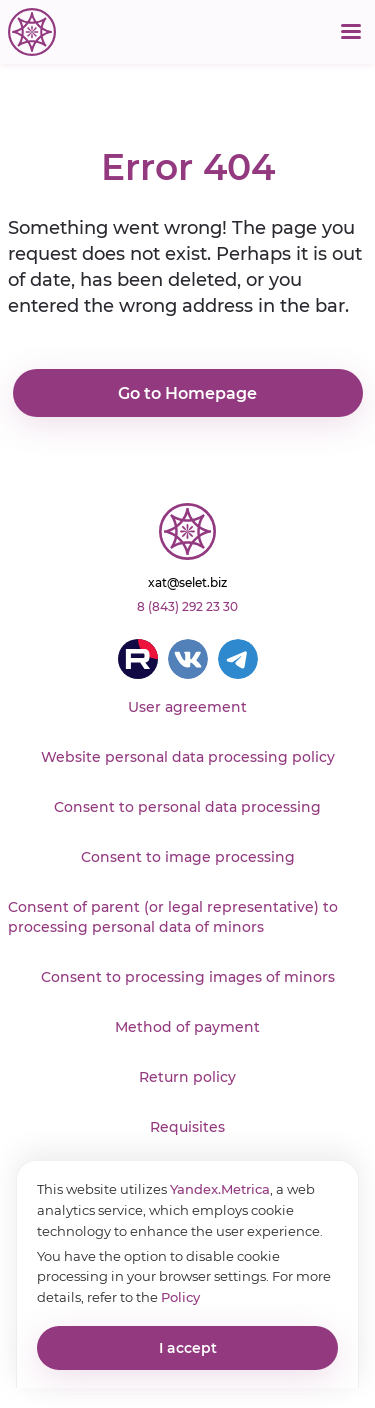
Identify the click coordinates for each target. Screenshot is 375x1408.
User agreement (187, 707)
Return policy (187, 1077)
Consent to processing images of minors (188, 977)
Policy (180, 1297)
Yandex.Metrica (220, 1189)
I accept (188, 1348)
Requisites (187, 1127)
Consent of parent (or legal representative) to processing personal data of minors (173, 917)
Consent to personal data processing (187, 807)
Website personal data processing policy (188, 757)
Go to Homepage (187, 393)
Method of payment (187, 1027)
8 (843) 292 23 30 (187, 606)
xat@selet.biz (187, 582)
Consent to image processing (188, 857)
